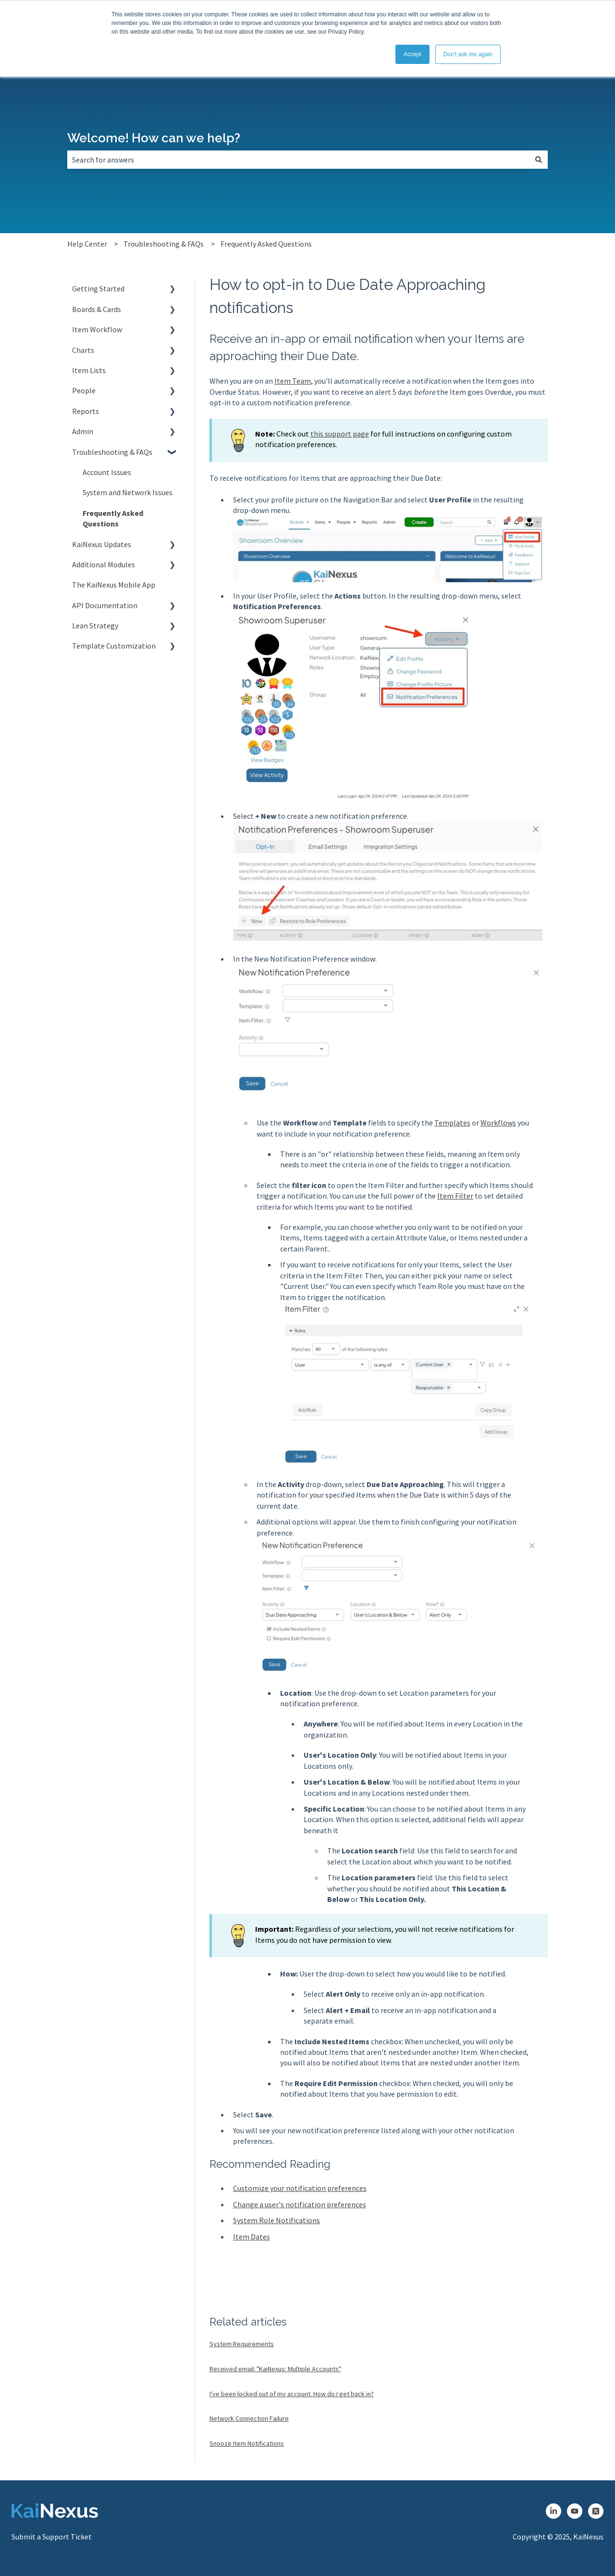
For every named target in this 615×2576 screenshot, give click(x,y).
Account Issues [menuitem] (107, 472)
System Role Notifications (276, 2220)
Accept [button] (412, 54)
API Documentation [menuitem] (104, 605)
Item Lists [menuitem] (89, 370)
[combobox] (298, 159)
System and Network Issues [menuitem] (127, 492)
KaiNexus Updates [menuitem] (101, 544)
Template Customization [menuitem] (114, 645)
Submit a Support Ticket (52, 2536)
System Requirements (241, 2343)
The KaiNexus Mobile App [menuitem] (113, 584)
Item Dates (251, 2236)
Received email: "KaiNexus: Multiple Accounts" (275, 2368)
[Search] (538, 159)
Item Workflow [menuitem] (97, 329)
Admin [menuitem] (82, 431)
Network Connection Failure (249, 2418)
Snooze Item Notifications (246, 2443)
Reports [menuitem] (85, 411)
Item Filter (455, 1195)
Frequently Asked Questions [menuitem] (113, 518)
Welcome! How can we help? (153, 138)
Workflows (498, 1122)
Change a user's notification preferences (299, 2204)
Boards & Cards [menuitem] (96, 309)
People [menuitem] (84, 390)
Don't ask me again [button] (467, 54)
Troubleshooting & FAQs (163, 244)
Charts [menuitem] (83, 350)
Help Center (87, 244)
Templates (452, 1122)
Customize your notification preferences (300, 2188)
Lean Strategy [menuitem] (95, 625)
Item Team (292, 381)
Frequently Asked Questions (266, 244)
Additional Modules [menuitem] (103, 564)
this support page (339, 433)
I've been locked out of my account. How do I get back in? (291, 2393)
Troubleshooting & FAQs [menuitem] (112, 452)
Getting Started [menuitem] (98, 288)
